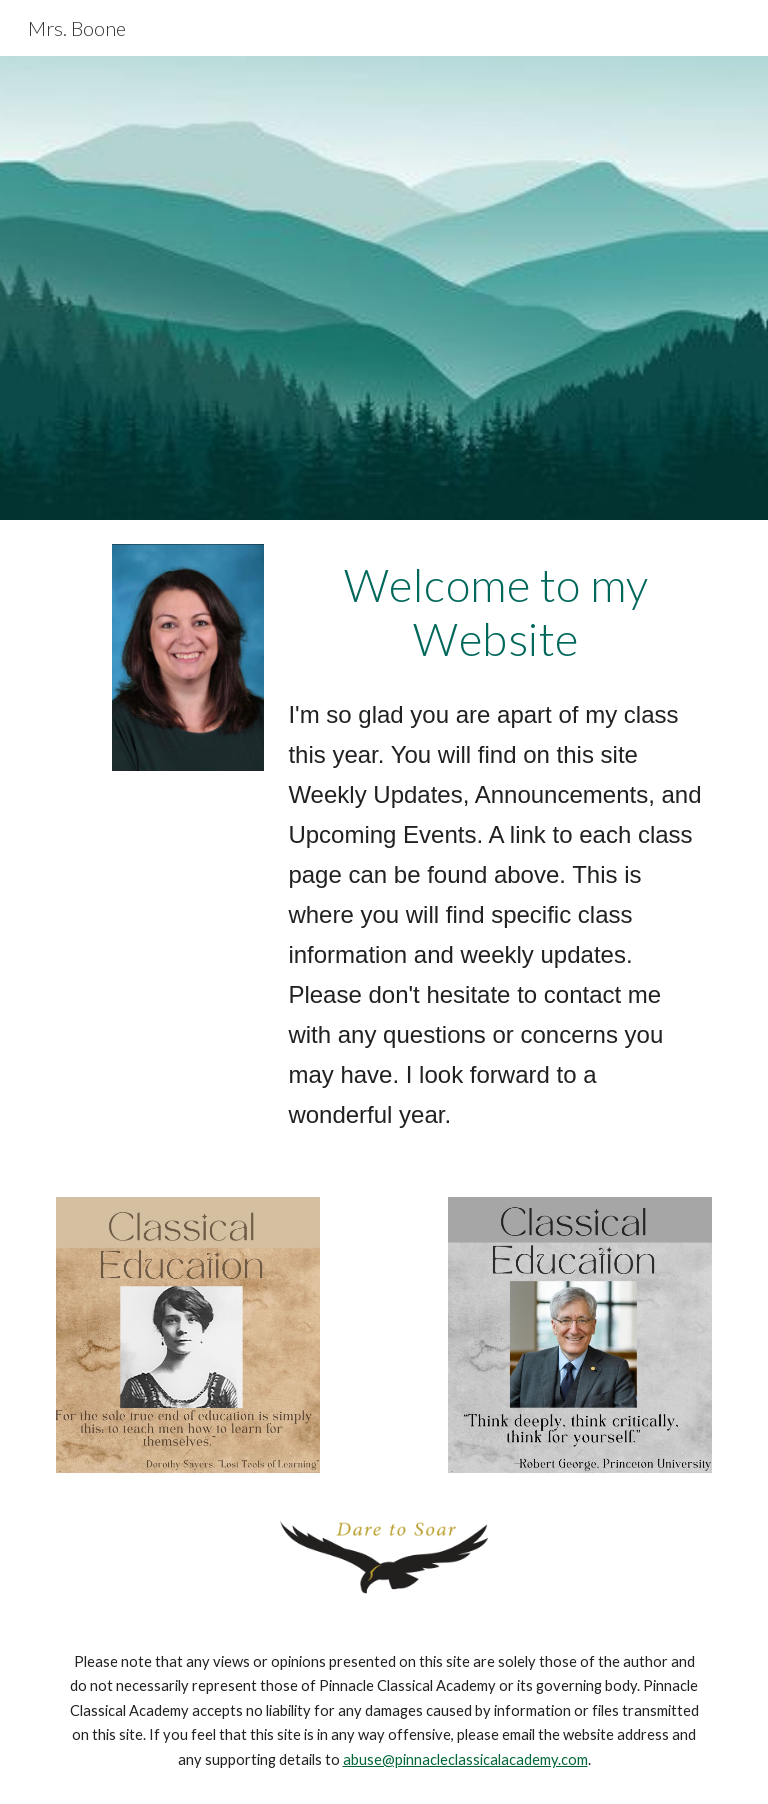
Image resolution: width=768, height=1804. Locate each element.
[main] (495, 612)
